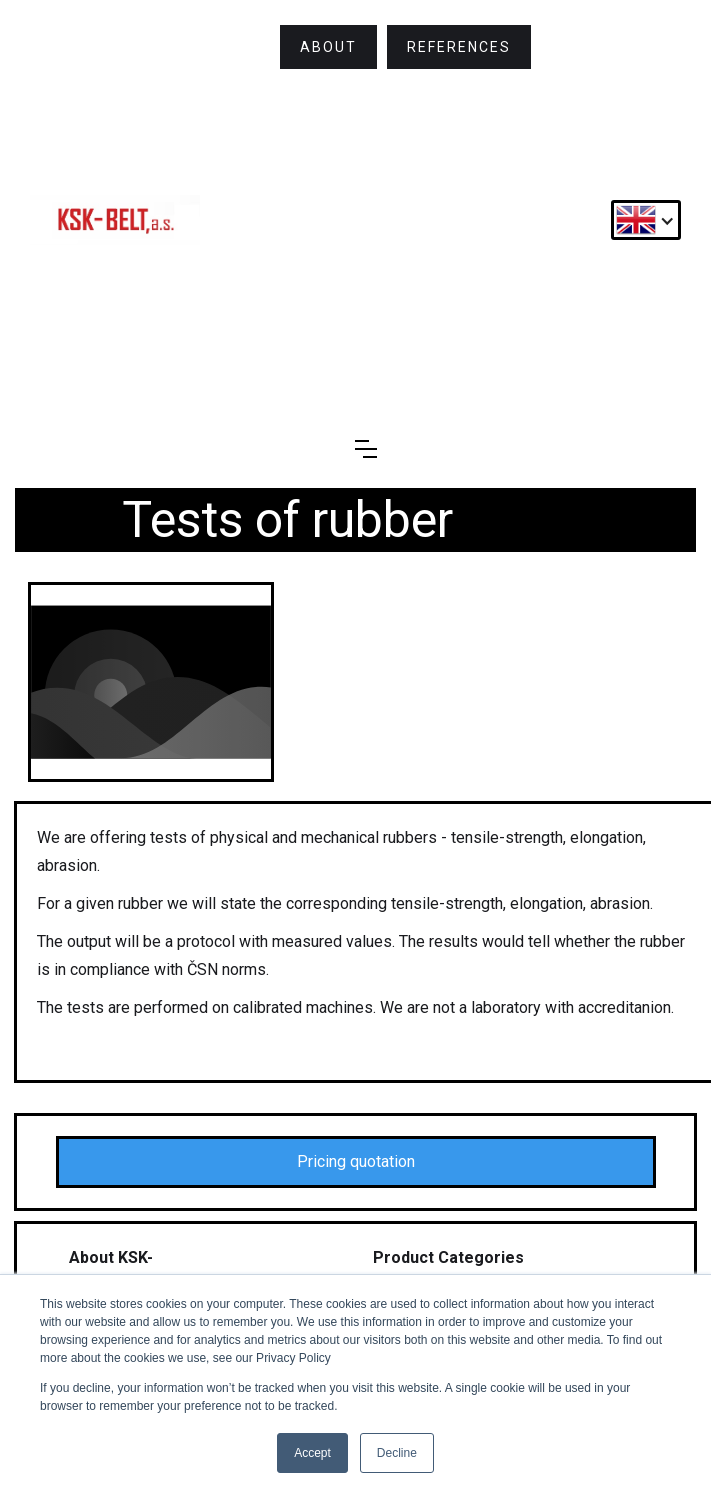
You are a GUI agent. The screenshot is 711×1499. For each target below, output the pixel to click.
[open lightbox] (151, 682)
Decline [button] (397, 1453)
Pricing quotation (356, 1161)
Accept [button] (312, 1453)
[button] (646, 220)
